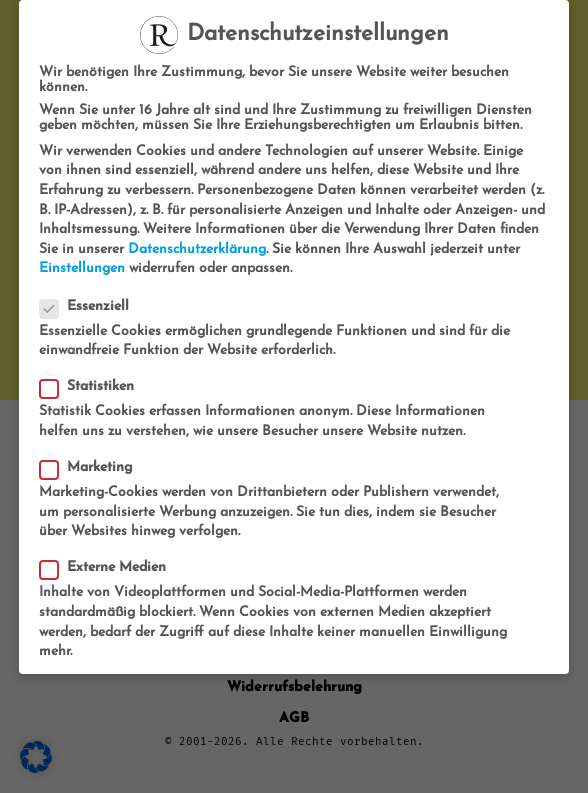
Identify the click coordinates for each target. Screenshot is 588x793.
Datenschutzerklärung (197, 249)
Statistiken (93, 386)
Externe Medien (109, 567)
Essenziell (90, 306)
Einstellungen (82, 268)
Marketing (92, 467)
